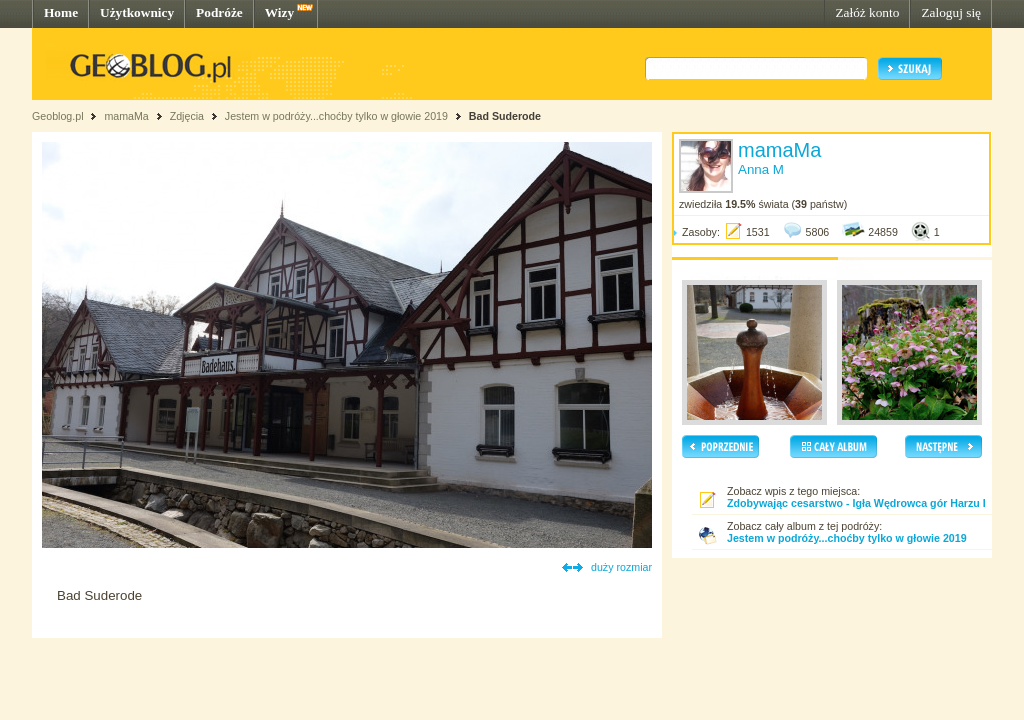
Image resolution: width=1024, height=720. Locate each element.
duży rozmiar (621, 567)
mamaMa (126, 116)
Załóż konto (867, 12)
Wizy (279, 12)
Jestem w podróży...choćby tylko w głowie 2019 (336, 116)
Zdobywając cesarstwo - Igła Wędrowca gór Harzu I (856, 503)
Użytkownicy (137, 12)
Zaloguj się (951, 12)
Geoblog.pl (58, 116)
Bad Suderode (505, 116)
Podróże (219, 12)
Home (61, 12)
